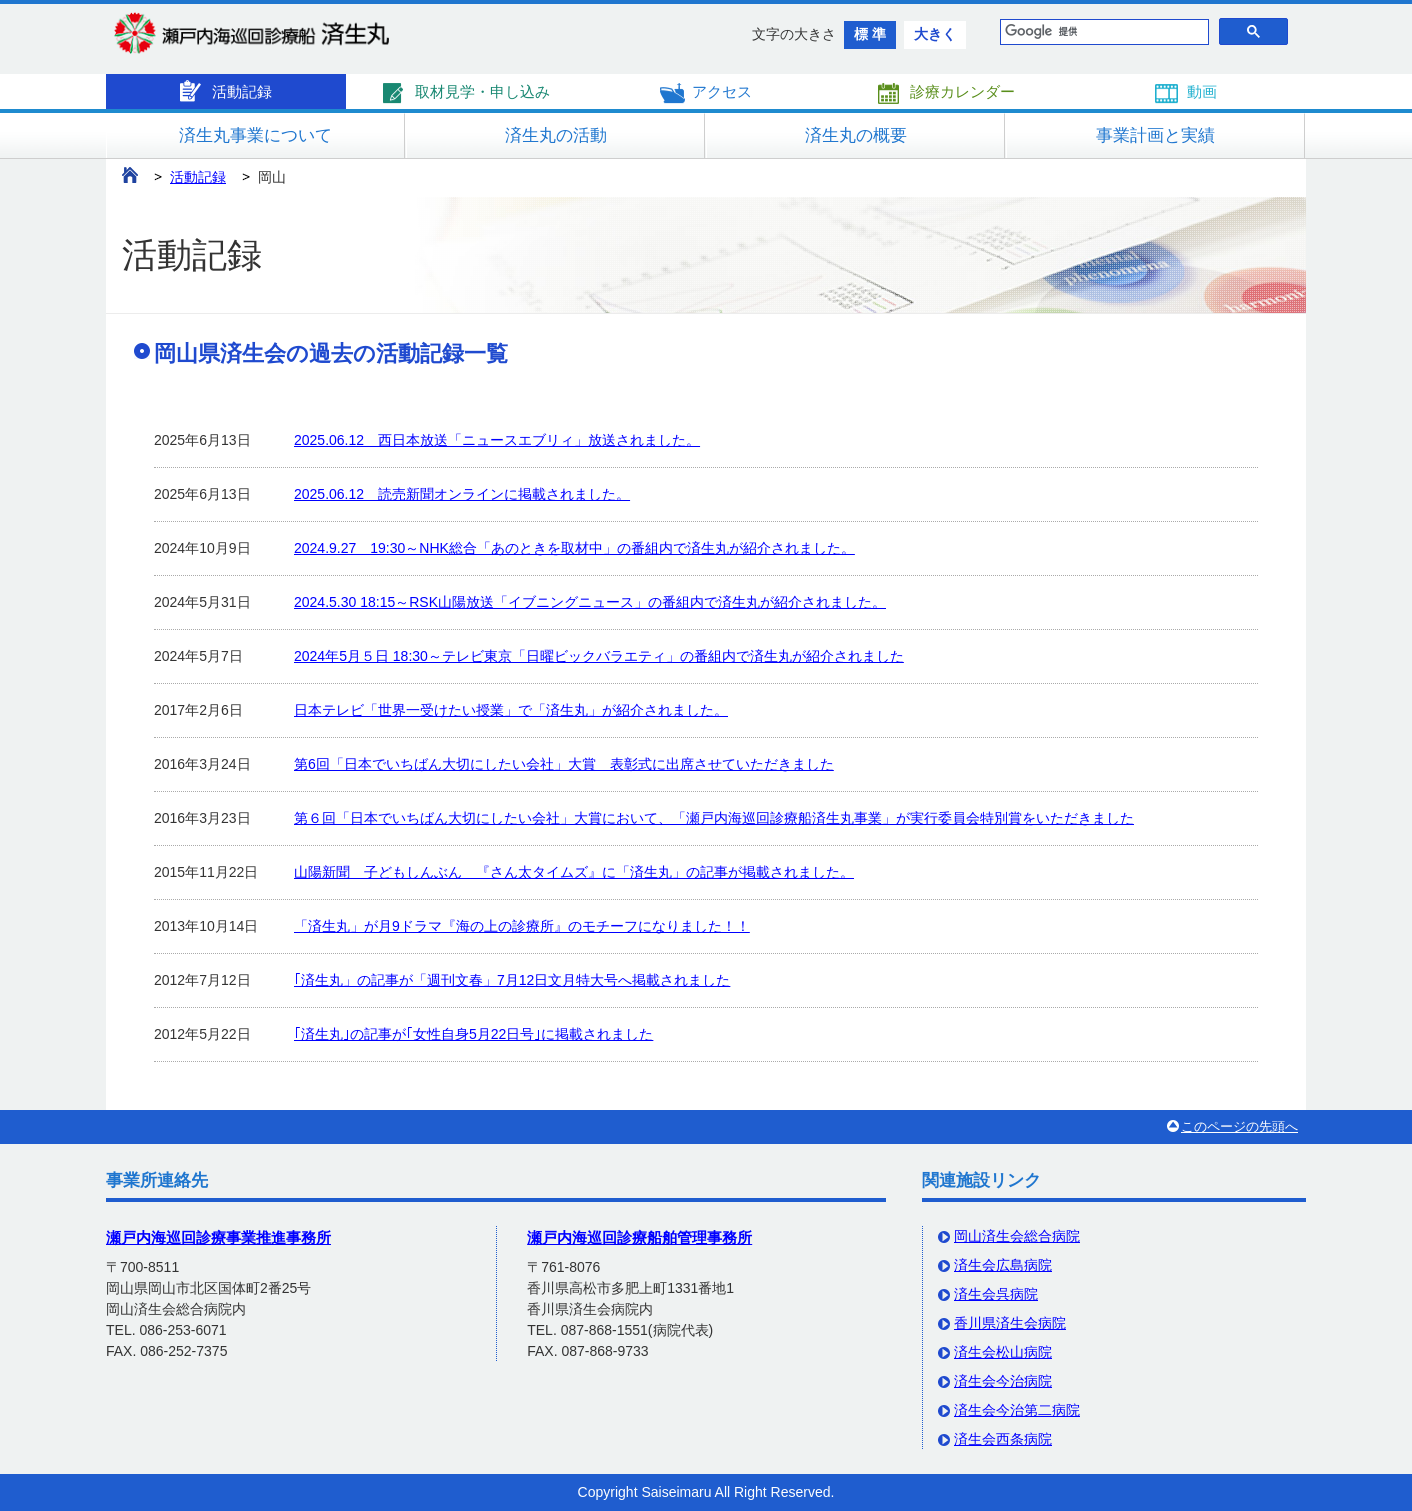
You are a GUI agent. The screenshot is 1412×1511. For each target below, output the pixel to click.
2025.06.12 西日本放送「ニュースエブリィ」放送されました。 (497, 440)
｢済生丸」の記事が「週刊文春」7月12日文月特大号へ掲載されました (512, 980)
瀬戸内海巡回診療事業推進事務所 (218, 1237)
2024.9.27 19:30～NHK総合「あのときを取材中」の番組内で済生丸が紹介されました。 (574, 548)
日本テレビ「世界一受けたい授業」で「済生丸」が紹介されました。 (511, 710)
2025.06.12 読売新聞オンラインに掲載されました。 (462, 494)
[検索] (1098, 32)
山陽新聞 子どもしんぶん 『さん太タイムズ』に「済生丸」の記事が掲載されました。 (574, 872)
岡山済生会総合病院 (1017, 1236)
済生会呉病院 (996, 1294)
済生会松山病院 (1003, 1352)
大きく (935, 34)
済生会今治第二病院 (1017, 1410)
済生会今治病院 (1003, 1381)
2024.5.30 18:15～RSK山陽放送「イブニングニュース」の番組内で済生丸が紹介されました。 (590, 602)
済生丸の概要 (856, 135)
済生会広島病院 (1003, 1265)
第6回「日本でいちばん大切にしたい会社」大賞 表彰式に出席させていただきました (564, 764)
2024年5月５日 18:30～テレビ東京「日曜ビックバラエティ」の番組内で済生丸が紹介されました (599, 656)
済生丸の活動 (556, 135)
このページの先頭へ (1239, 1127)
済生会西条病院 (1003, 1439)
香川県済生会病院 (1010, 1323)
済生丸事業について (255, 135)
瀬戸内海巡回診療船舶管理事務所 (639, 1237)
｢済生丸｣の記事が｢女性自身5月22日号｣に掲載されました (473, 1034)
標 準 (870, 34)
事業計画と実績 (1155, 135)
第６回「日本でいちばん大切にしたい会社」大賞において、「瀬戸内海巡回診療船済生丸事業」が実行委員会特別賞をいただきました (714, 818)
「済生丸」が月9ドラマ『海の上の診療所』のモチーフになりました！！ (522, 926)
